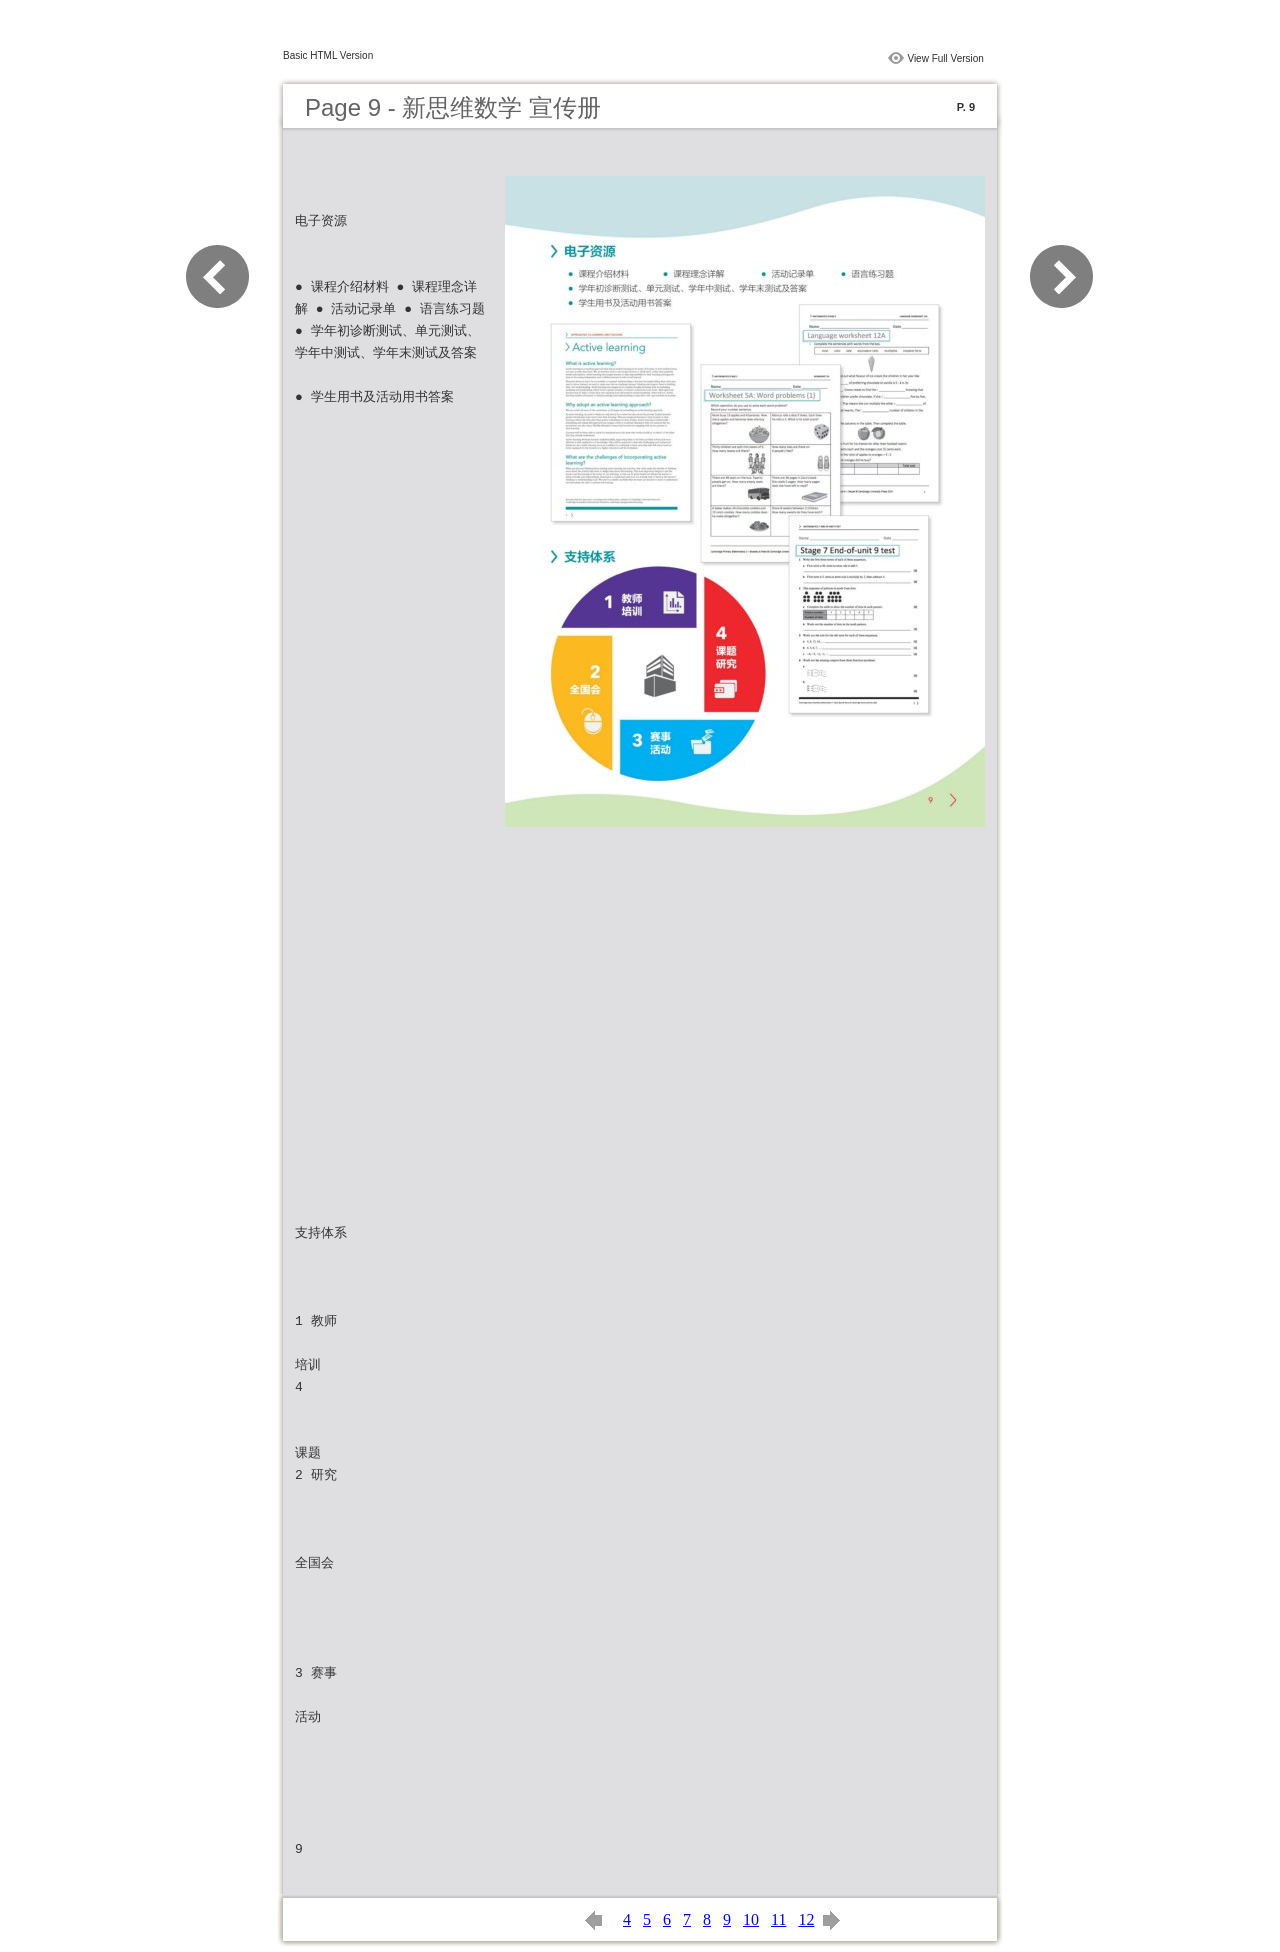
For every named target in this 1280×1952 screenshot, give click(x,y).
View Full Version (945, 58)
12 (806, 1919)
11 (778, 1919)
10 (751, 1919)
